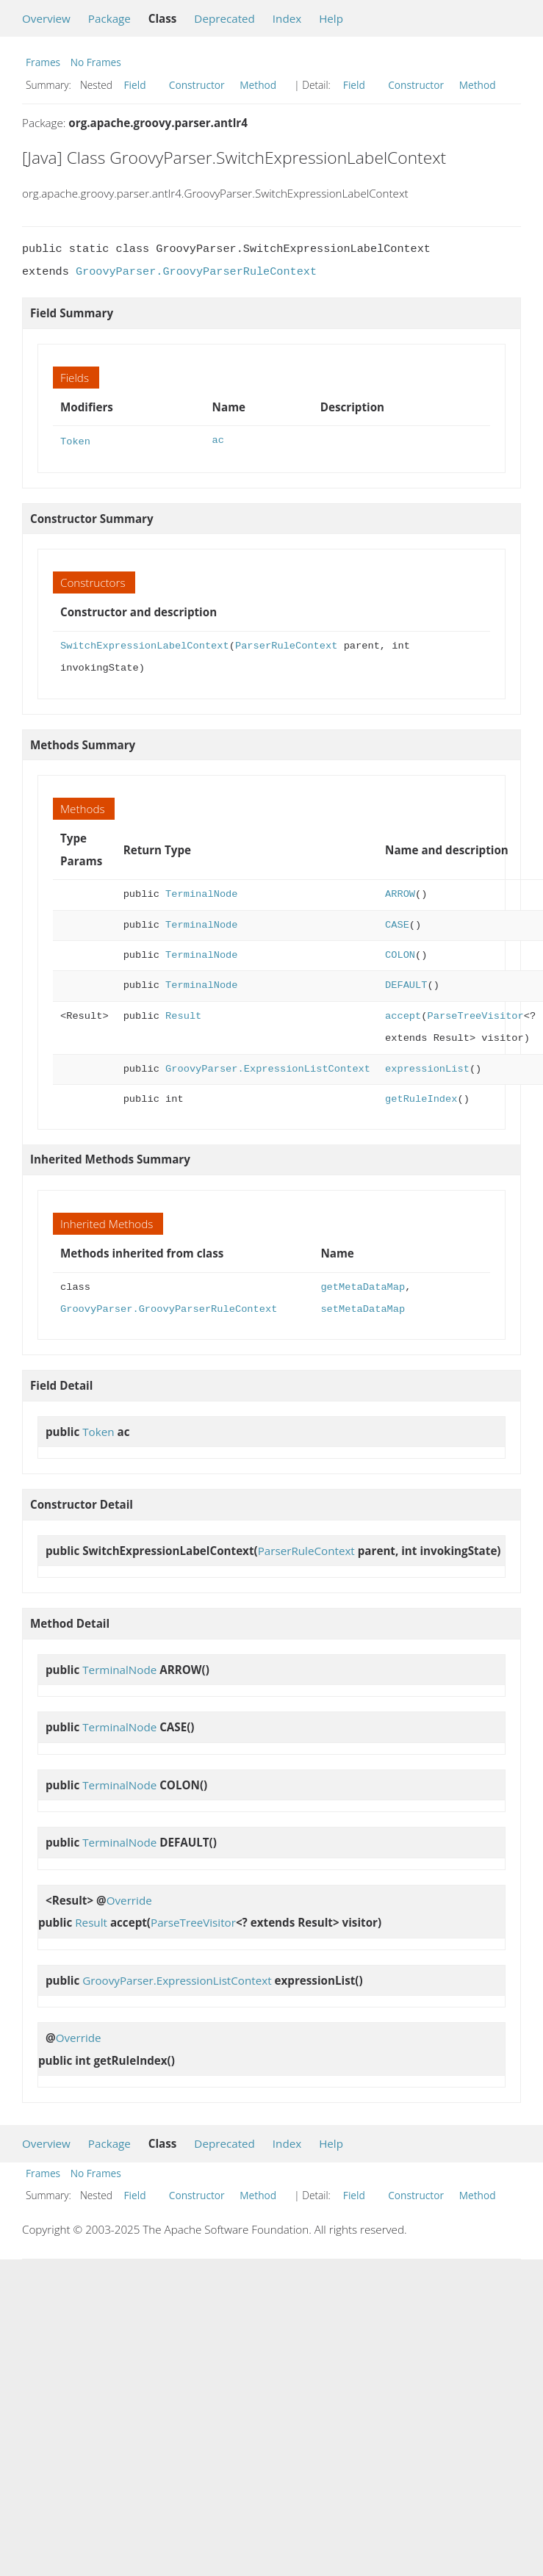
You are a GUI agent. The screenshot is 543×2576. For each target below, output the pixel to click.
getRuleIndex (421, 1098)
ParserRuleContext (286, 645)
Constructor (197, 85)
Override (129, 1898)
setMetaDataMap (362, 1308)
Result (183, 1015)
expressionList (427, 1068)
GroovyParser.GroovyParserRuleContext (196, 271)
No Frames (96, 62)
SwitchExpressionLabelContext (144, 645)
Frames (43, 62)
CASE (397, 924)
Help (331, 18)
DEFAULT (406, 984)
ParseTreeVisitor (475, 1015)
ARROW (400, 893)
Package (109, 18)
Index (287, 18)
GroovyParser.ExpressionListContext (267, 1068)
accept (403, 1015)
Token (75, 440)
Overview (46, 18)
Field (135, 85)
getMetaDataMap (362, 1286)
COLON (400, 954)
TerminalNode (201, 893)
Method (258, 85)
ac (218, 440)
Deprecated (224, 18)
